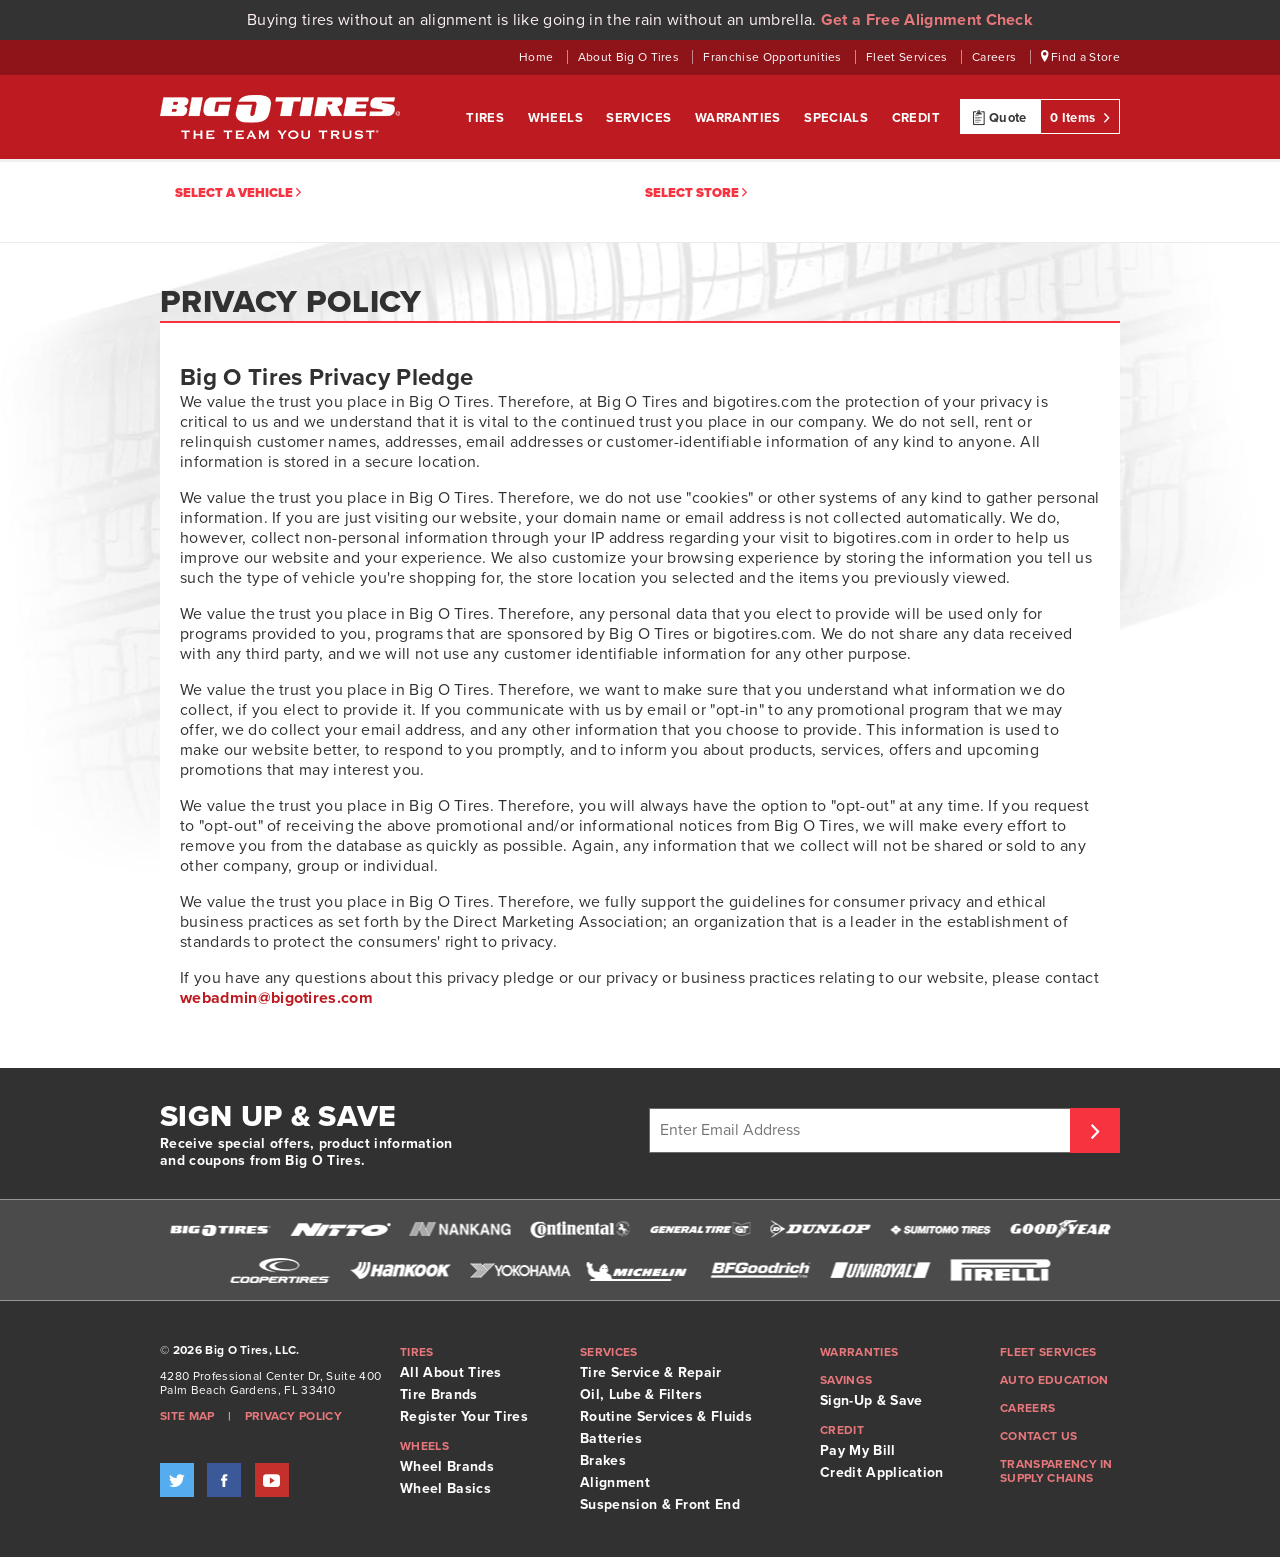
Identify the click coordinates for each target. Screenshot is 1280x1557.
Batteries (611, 1438)
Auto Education (1054, 1380)
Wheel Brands (447, 1466)
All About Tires (451, 1372)
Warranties (739, 118)
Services (640, 118)
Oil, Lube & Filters (641, 1394)
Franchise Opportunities (774, 57)
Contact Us (1038, 1436)
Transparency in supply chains (1056, 1471)
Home (538, 57)
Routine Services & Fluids (666, 1416)
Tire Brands (439, 1394)
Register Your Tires (464, 1416)
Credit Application (882, 1472)
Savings (846, 1380)
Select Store (696, 193)
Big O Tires (280, 117)
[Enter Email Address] (862, 1130)
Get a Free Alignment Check (927, 20)
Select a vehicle (238, 193)
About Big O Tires (630, 57)
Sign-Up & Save (871, 1400)
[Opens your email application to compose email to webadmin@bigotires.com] (276, 998)
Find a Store (1081, 57)
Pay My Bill (858, 1450)
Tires (486, 118)
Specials (838, 118)
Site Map (187, 1416)
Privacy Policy (293, 1416)
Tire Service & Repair (651, 1372)
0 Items (1080, 117)
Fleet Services (908, 57)
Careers (996, 57)
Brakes (603, 1460)
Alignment (615, 1482)
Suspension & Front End (660, 1504)
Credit (916, 118)
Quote (999, 117)
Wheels (557, 118)
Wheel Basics (445, 1488)
